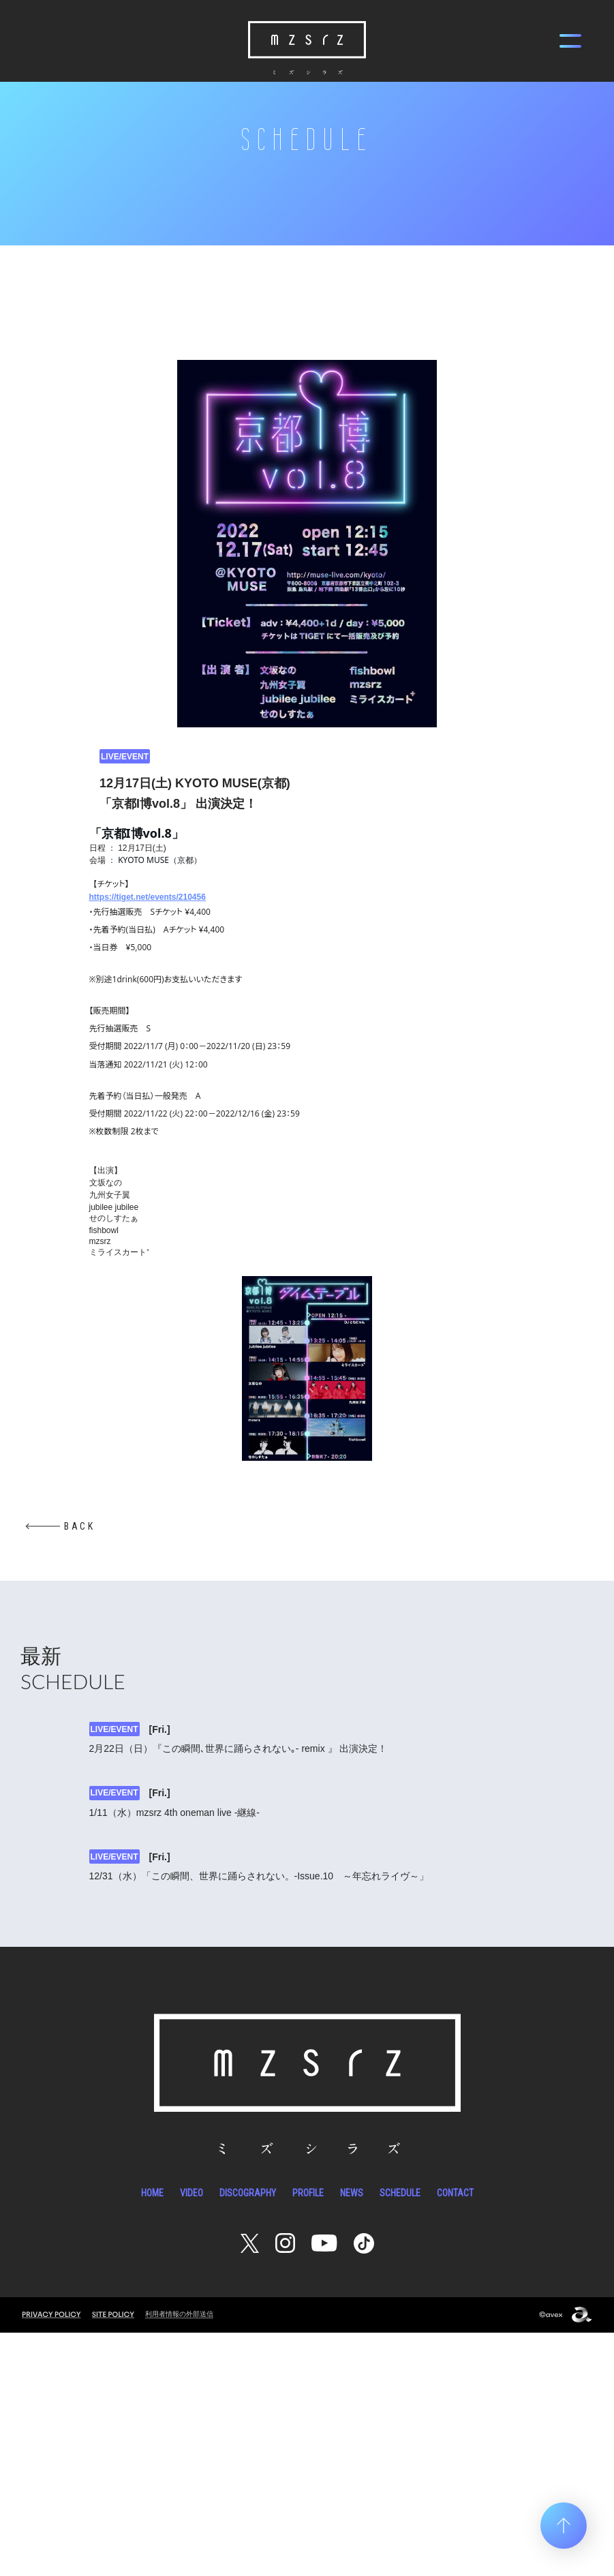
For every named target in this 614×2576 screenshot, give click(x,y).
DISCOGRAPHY (247, 2436)
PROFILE (308, 2436)
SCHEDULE (400, 2436)
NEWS (351, 2436)
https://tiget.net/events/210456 (147, 897)
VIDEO (191, 2436)
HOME (152, 2436)
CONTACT (455, 2436)
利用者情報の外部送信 (182, 2557)
